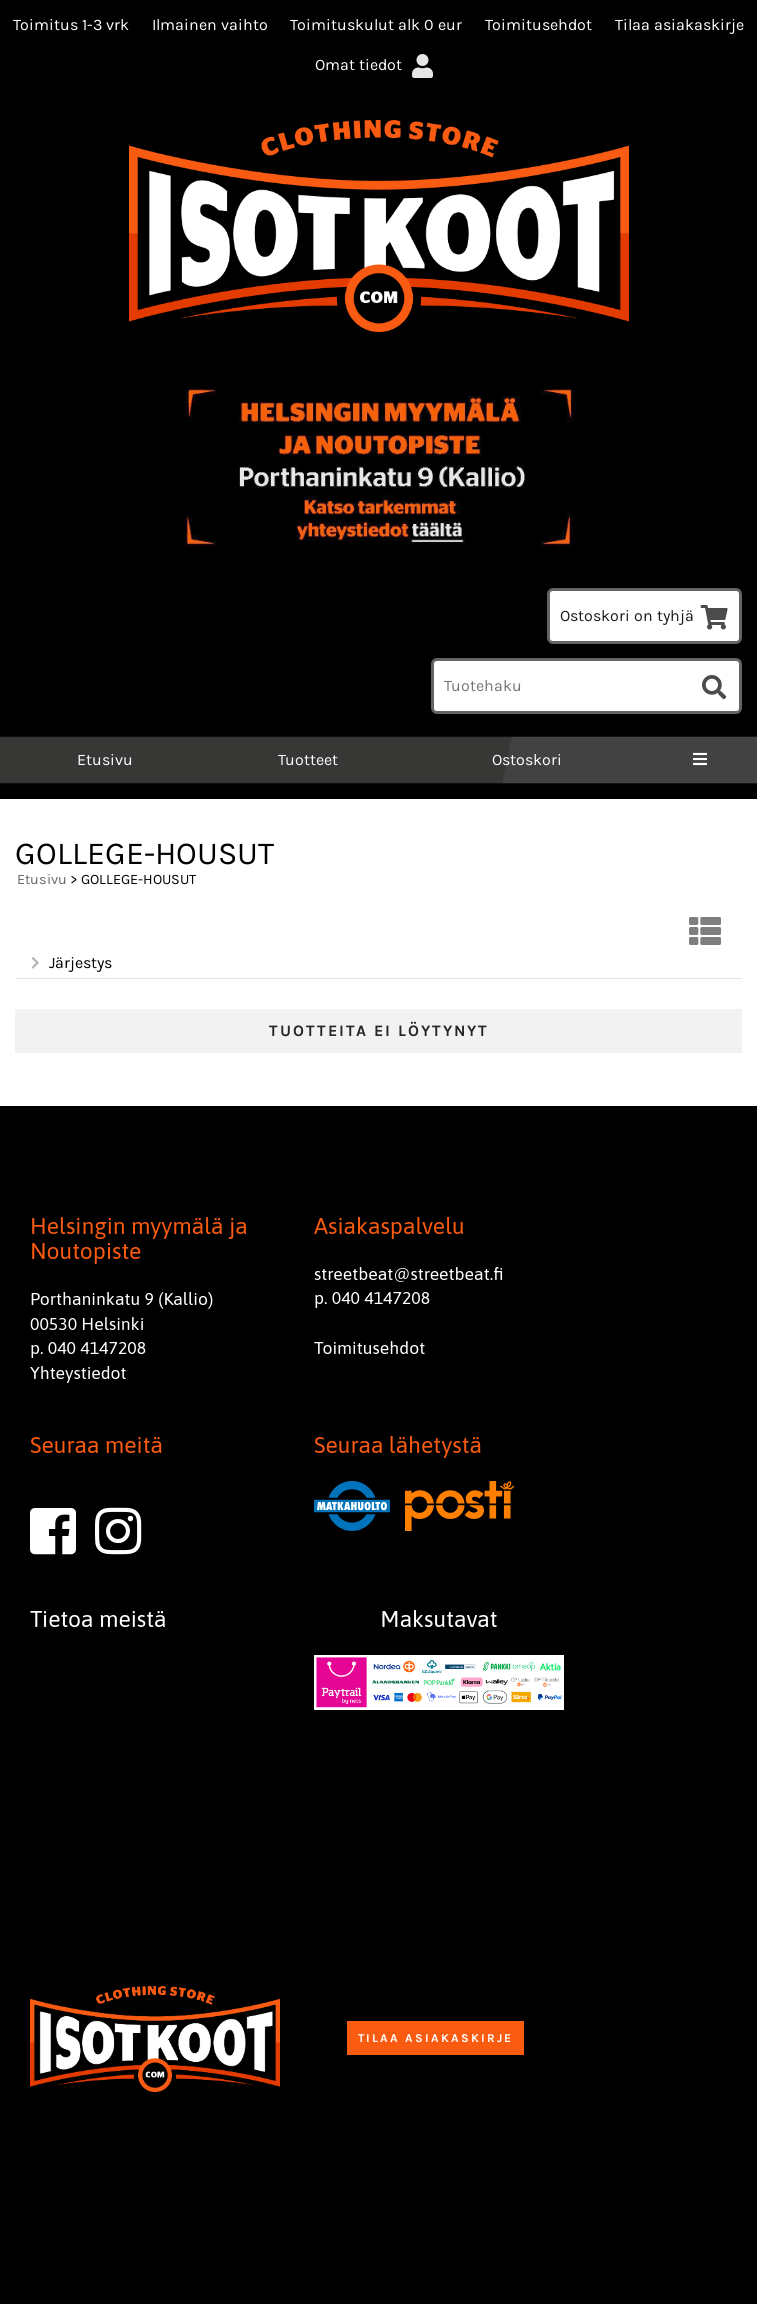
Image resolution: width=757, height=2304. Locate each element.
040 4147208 (97, 1348)
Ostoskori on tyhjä (644, 615)
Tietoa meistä (98, 1619)
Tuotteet (308, 759)
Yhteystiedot (78, 1373)
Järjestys (69, 963)
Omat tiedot (376, 64)
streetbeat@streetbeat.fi (409, 1274)
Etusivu (103, 759)
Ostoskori (527, 759)
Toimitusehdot (538, 24)
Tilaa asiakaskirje (679, 24)
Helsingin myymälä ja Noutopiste (139, 1238)
